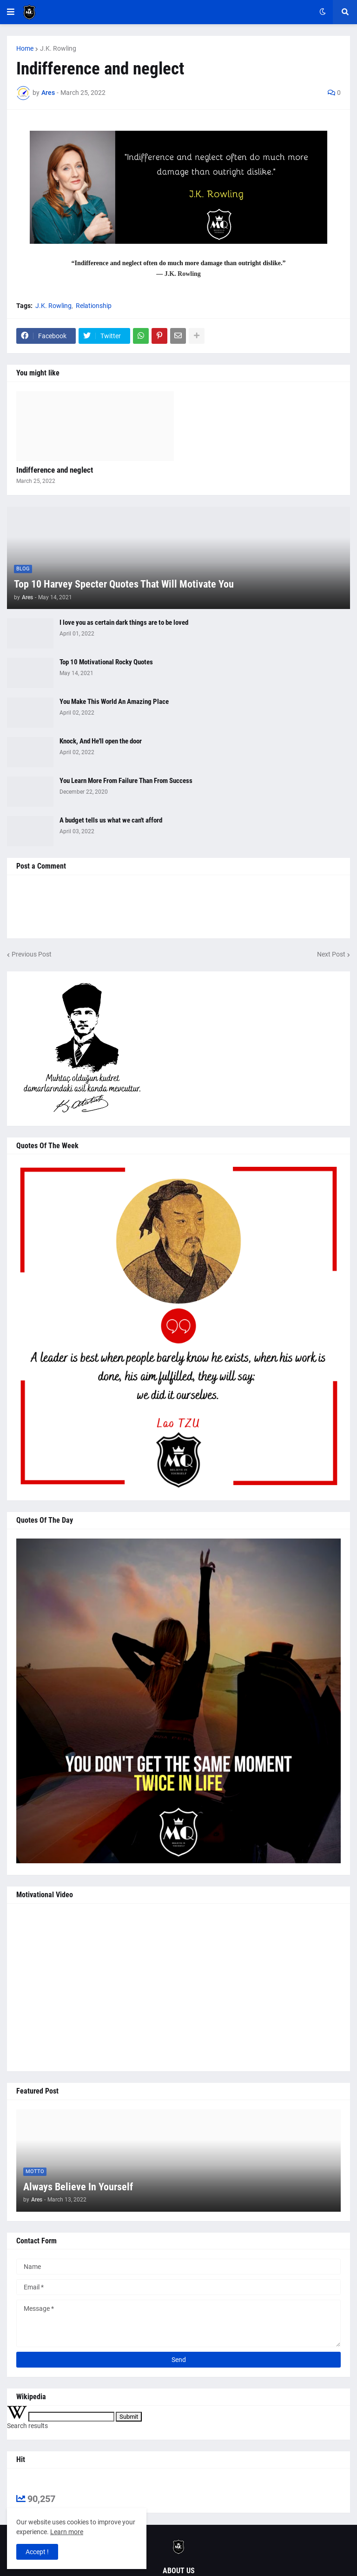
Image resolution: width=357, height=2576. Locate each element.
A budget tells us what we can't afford (111, 820)
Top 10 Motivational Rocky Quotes (106, 662)
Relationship (94, 305)
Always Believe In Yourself (78, 2187)
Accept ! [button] (37, 2552)
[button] (10, 12)
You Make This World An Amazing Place (114, 701)
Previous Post (32, 954)
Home (24, 48)
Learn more (66, 2532)
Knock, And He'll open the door (101, 741)
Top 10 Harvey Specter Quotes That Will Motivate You (124, 584)
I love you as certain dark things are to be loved (124, 622)
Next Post (331, 954)
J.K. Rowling (58, 48)
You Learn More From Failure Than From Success (126, 780)
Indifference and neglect (54, 470)
